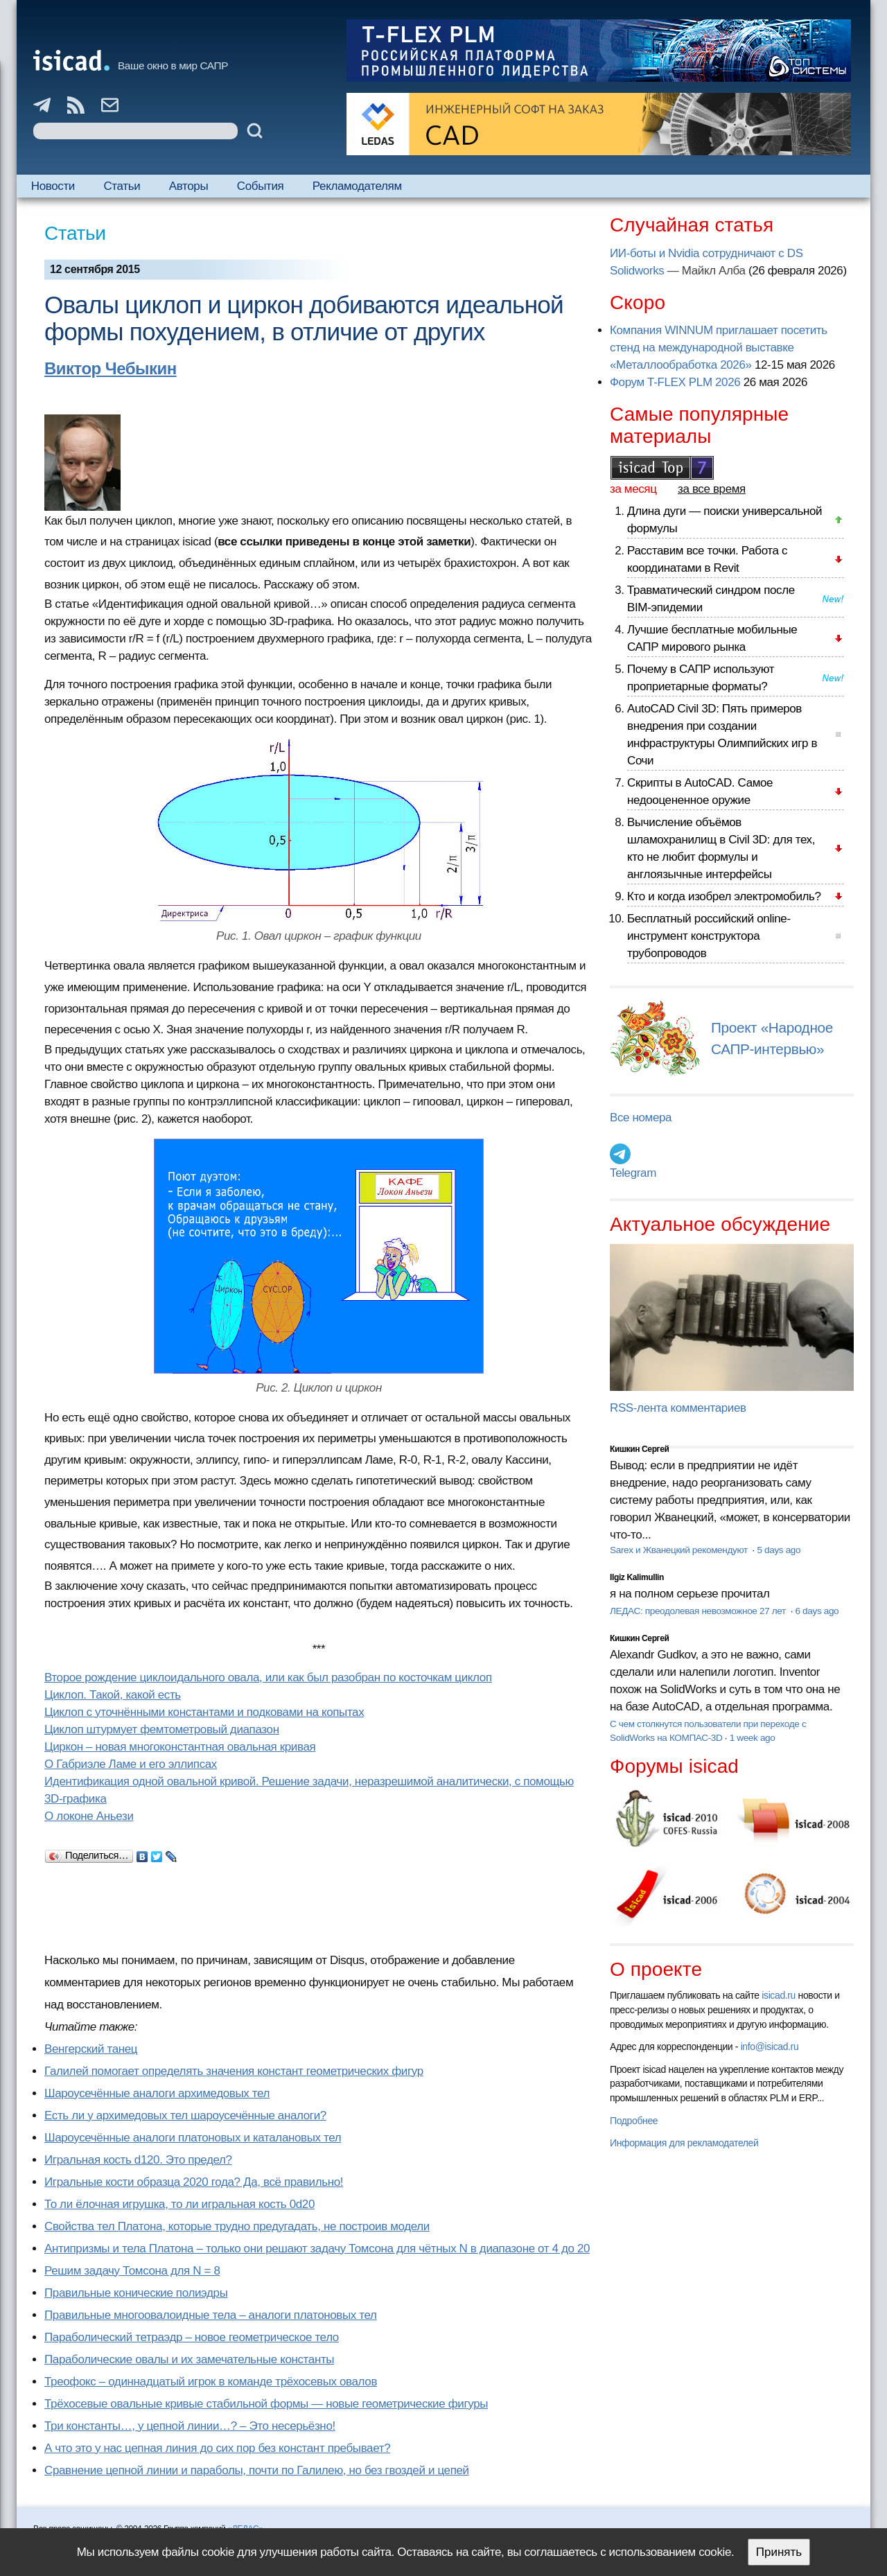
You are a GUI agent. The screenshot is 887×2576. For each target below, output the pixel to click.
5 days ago (778, 1550)
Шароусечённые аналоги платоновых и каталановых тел (192, 2137)
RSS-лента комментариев (678, 1407)
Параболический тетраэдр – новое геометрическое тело (191, 2337)
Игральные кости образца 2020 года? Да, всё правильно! (193, 2182)
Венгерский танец (90, 2049)
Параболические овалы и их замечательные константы (189, 2359)
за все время (712, 489)
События (260, 186)
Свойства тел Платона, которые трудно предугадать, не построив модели (237, 2226)
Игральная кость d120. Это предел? (138, 2159)
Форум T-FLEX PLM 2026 (675, 382)
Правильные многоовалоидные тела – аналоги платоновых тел (210, 2315)
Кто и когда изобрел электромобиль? (724, 896)
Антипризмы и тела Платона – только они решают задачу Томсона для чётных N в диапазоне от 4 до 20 (317, 2248)
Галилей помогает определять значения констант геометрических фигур (233, 2071)
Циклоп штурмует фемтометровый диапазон (161, 1729)
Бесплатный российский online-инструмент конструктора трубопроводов (709, 936)
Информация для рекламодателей (684, 2142)
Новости (53, 186)
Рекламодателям (357, 186)
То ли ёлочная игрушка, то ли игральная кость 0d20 (179, 2204)
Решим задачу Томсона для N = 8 (132, 2270)
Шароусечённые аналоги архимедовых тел (157, 2093)
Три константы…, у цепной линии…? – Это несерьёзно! (189, 2426)
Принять (779, 2552)
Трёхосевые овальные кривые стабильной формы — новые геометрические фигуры (266, 2403)
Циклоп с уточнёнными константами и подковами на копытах (204, 1712)
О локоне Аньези (89, 1816)
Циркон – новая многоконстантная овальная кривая (179, 1746)
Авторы (188, 186)
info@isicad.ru (770, 2046)
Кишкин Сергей (639, 1449)
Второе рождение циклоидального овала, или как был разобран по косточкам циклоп (268, 1677)
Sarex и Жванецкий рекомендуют (680, 1550)
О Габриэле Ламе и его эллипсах (130, 1764)
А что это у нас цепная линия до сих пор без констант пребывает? (217, 2448)
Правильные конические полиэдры (135, 2292)
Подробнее (634, 2120)
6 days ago (817, 1611)
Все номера (640, 1117)
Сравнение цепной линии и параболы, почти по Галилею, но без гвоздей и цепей (256, 2470)
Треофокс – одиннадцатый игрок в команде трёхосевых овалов (210, 2381)
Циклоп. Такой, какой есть (112, 1694)
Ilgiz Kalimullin (637, 1577)
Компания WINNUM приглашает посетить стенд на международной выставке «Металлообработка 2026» (718, 347)
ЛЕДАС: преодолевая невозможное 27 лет (699, 1611)
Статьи (121, 186)
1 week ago (752, 1738)
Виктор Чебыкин (110, 368)
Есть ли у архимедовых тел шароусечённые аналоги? (185, 2115)
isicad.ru (779, 1995)
